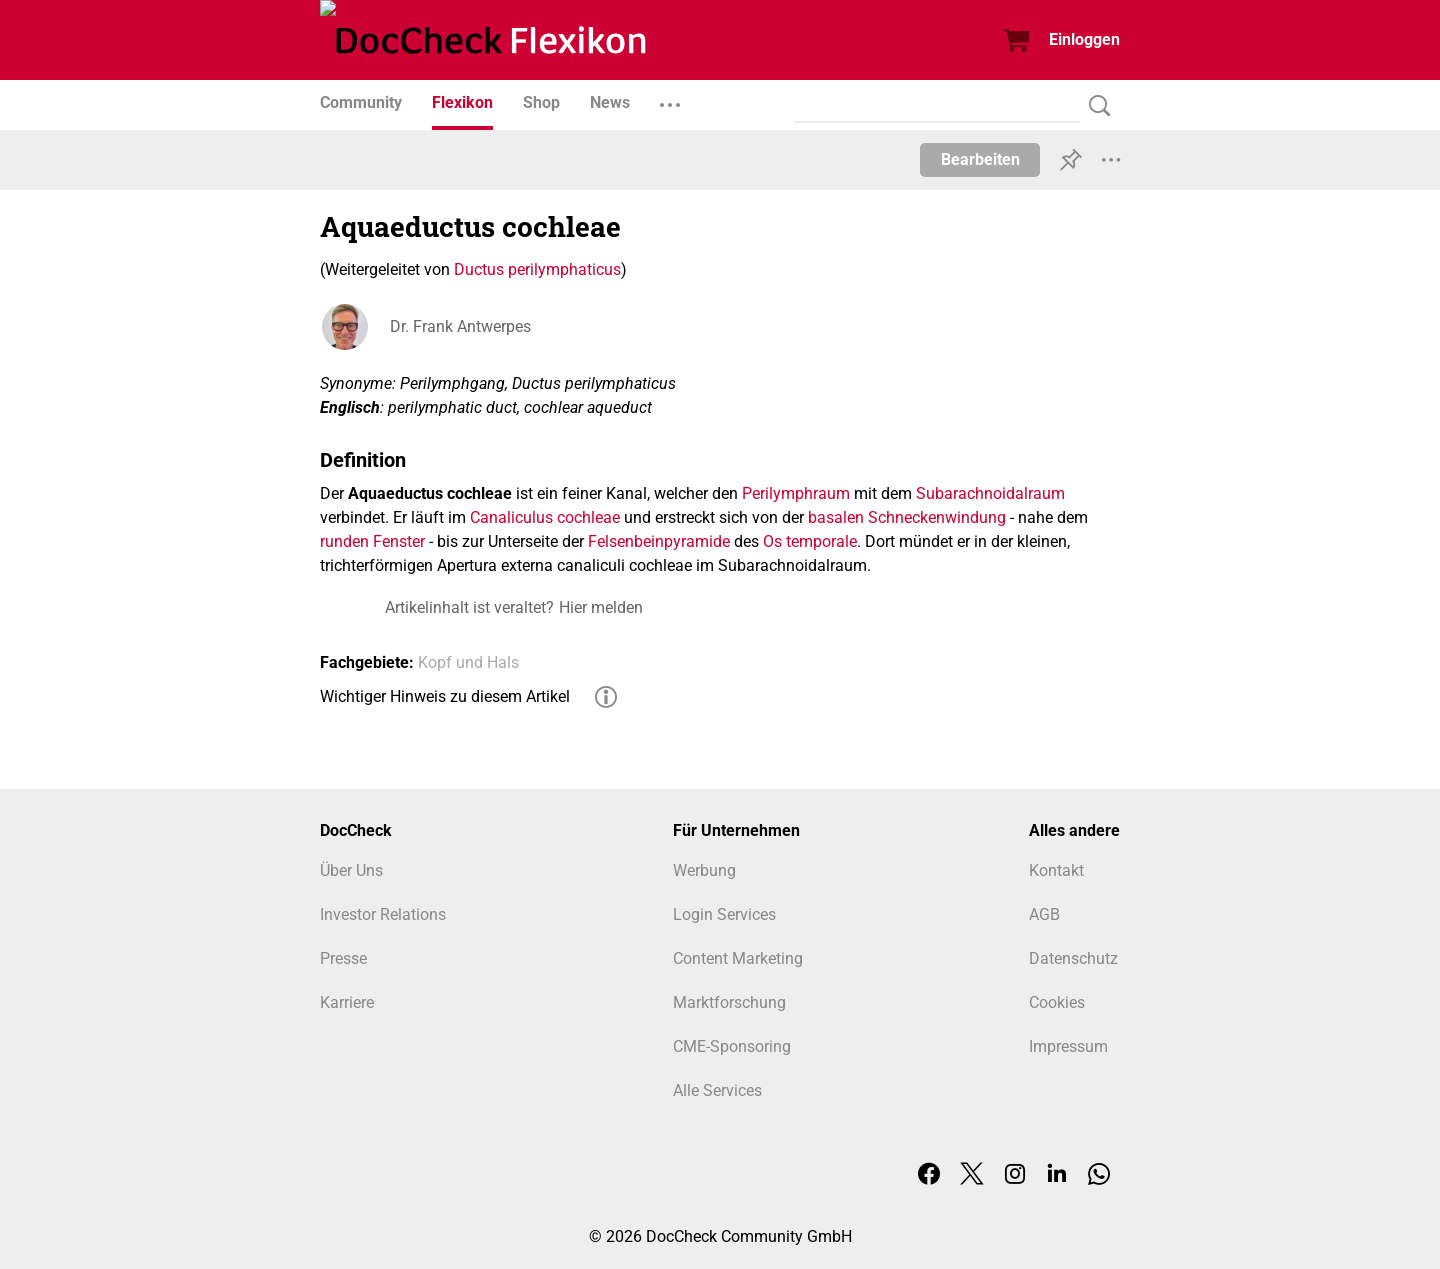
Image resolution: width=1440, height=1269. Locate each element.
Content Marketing (738, 958)
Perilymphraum (796, 493)
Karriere (347, 1002)
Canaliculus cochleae (545, 517)
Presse (343, 958)
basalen (836, 517)
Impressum (1068, 1046)
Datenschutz (1073, 958)
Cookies (1057, 1002)
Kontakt (1056, 870)
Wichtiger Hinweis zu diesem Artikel (445, 696)
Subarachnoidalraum (990, 493)
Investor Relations (383, 914)
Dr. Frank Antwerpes (460, 326)
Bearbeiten (980, 159)
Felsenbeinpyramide (659, 541)
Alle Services (717, 1090)
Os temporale (810, 541)
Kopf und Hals (468, 662)
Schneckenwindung (937, 517)
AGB (1044, 914)
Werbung (704, 870)
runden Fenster (372, 541)
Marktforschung (729, 1002)
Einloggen (1084, 39)
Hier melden (601, 607)
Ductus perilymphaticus (537, 269)
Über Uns (351, 870)
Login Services (724, 914)
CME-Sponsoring (732, 1046)
